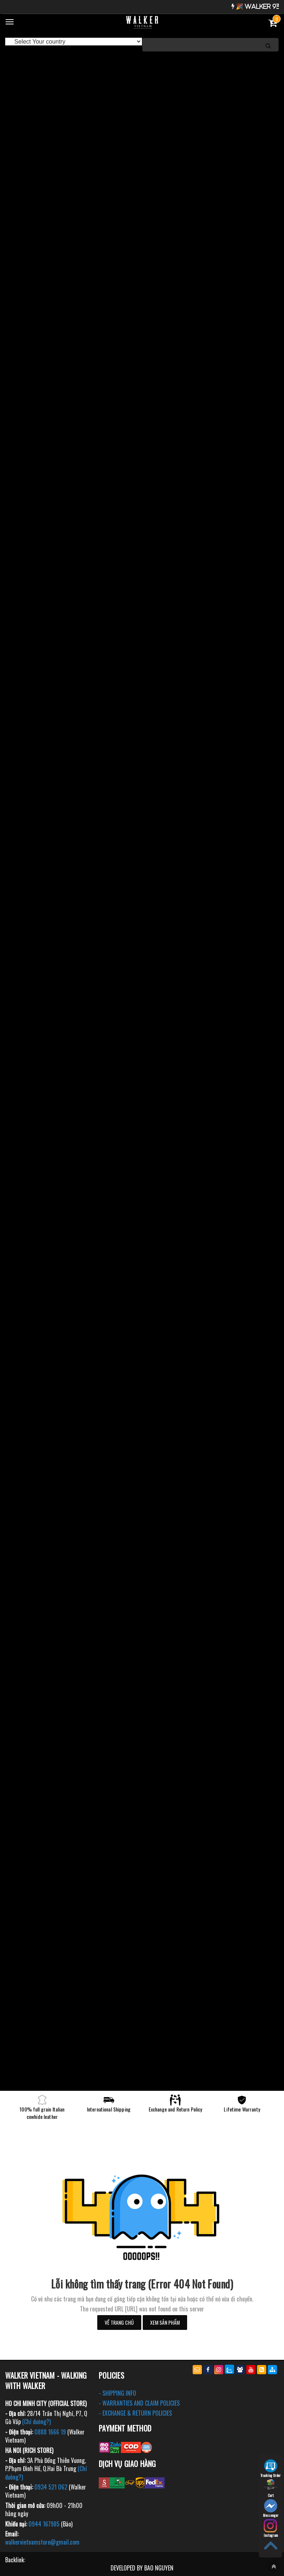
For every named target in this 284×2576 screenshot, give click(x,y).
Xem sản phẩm (165, 2322)
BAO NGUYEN (158, 2567)
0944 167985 (44, 2523)
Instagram (271, 2528)
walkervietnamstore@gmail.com (42, 2542)
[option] (142, 59)
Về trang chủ (119, 2322)
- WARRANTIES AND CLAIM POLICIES (139, 2403)
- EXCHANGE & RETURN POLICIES (135, 2413)
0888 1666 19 (50, 2431)
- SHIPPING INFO (117, 2393)
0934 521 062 (50, 2487)
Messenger (270, 2508)
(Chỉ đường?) (36, 2421)
